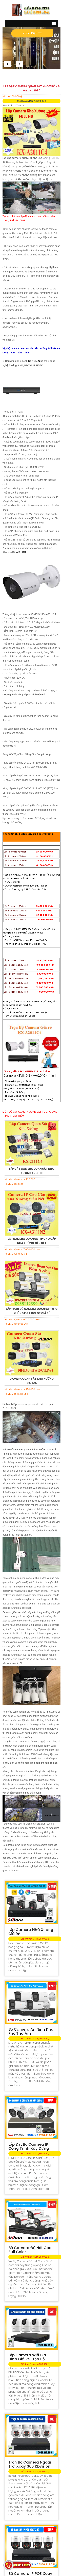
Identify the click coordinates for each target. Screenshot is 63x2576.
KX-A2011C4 (19, 552)
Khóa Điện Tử (32, 33)
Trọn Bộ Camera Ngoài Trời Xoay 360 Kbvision (29, 2464)
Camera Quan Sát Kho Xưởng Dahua (32, 1381)
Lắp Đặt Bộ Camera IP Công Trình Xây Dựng (28, 2146)
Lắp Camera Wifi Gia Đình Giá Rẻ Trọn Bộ (27, 2357)
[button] (19, 64)
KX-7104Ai (34, 361)
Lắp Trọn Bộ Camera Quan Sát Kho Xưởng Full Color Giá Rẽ (31, 1311)
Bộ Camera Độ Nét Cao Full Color (29, 2249)
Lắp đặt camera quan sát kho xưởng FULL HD (31, 1171)
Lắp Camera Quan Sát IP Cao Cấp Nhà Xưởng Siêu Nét (32, 1241)
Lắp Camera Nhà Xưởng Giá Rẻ (30, 1931)
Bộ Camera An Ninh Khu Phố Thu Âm (30, 2031)
